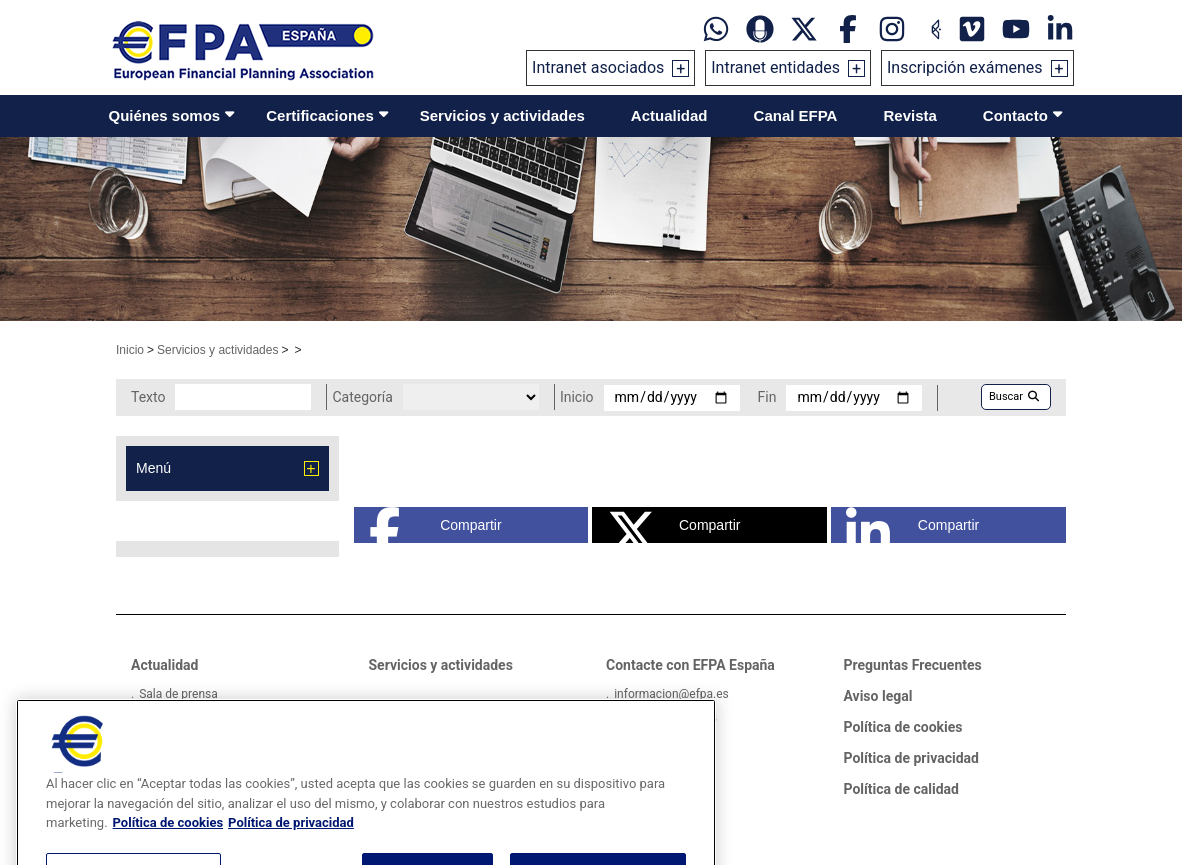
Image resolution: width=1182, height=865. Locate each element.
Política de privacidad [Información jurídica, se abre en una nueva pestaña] (291, 851)
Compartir (435, 525)
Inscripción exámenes (965, 67)
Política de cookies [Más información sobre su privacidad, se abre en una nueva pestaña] (168, 851)
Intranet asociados (598, 67)
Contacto (1015, 115)
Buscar (1014, 396)
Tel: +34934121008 (665, 718)
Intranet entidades (775, 67)
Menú (153, 468)
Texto (148, 397)
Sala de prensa (178, 694)
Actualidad (669, 115)
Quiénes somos (165, 115)
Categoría (362, 397)
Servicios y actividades (502, 115)
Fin (767, 397)
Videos (157, 718)
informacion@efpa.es (671, 694)
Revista (909, 115)
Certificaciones (320, 115)
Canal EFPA (796, 115)
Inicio (130, 350)
